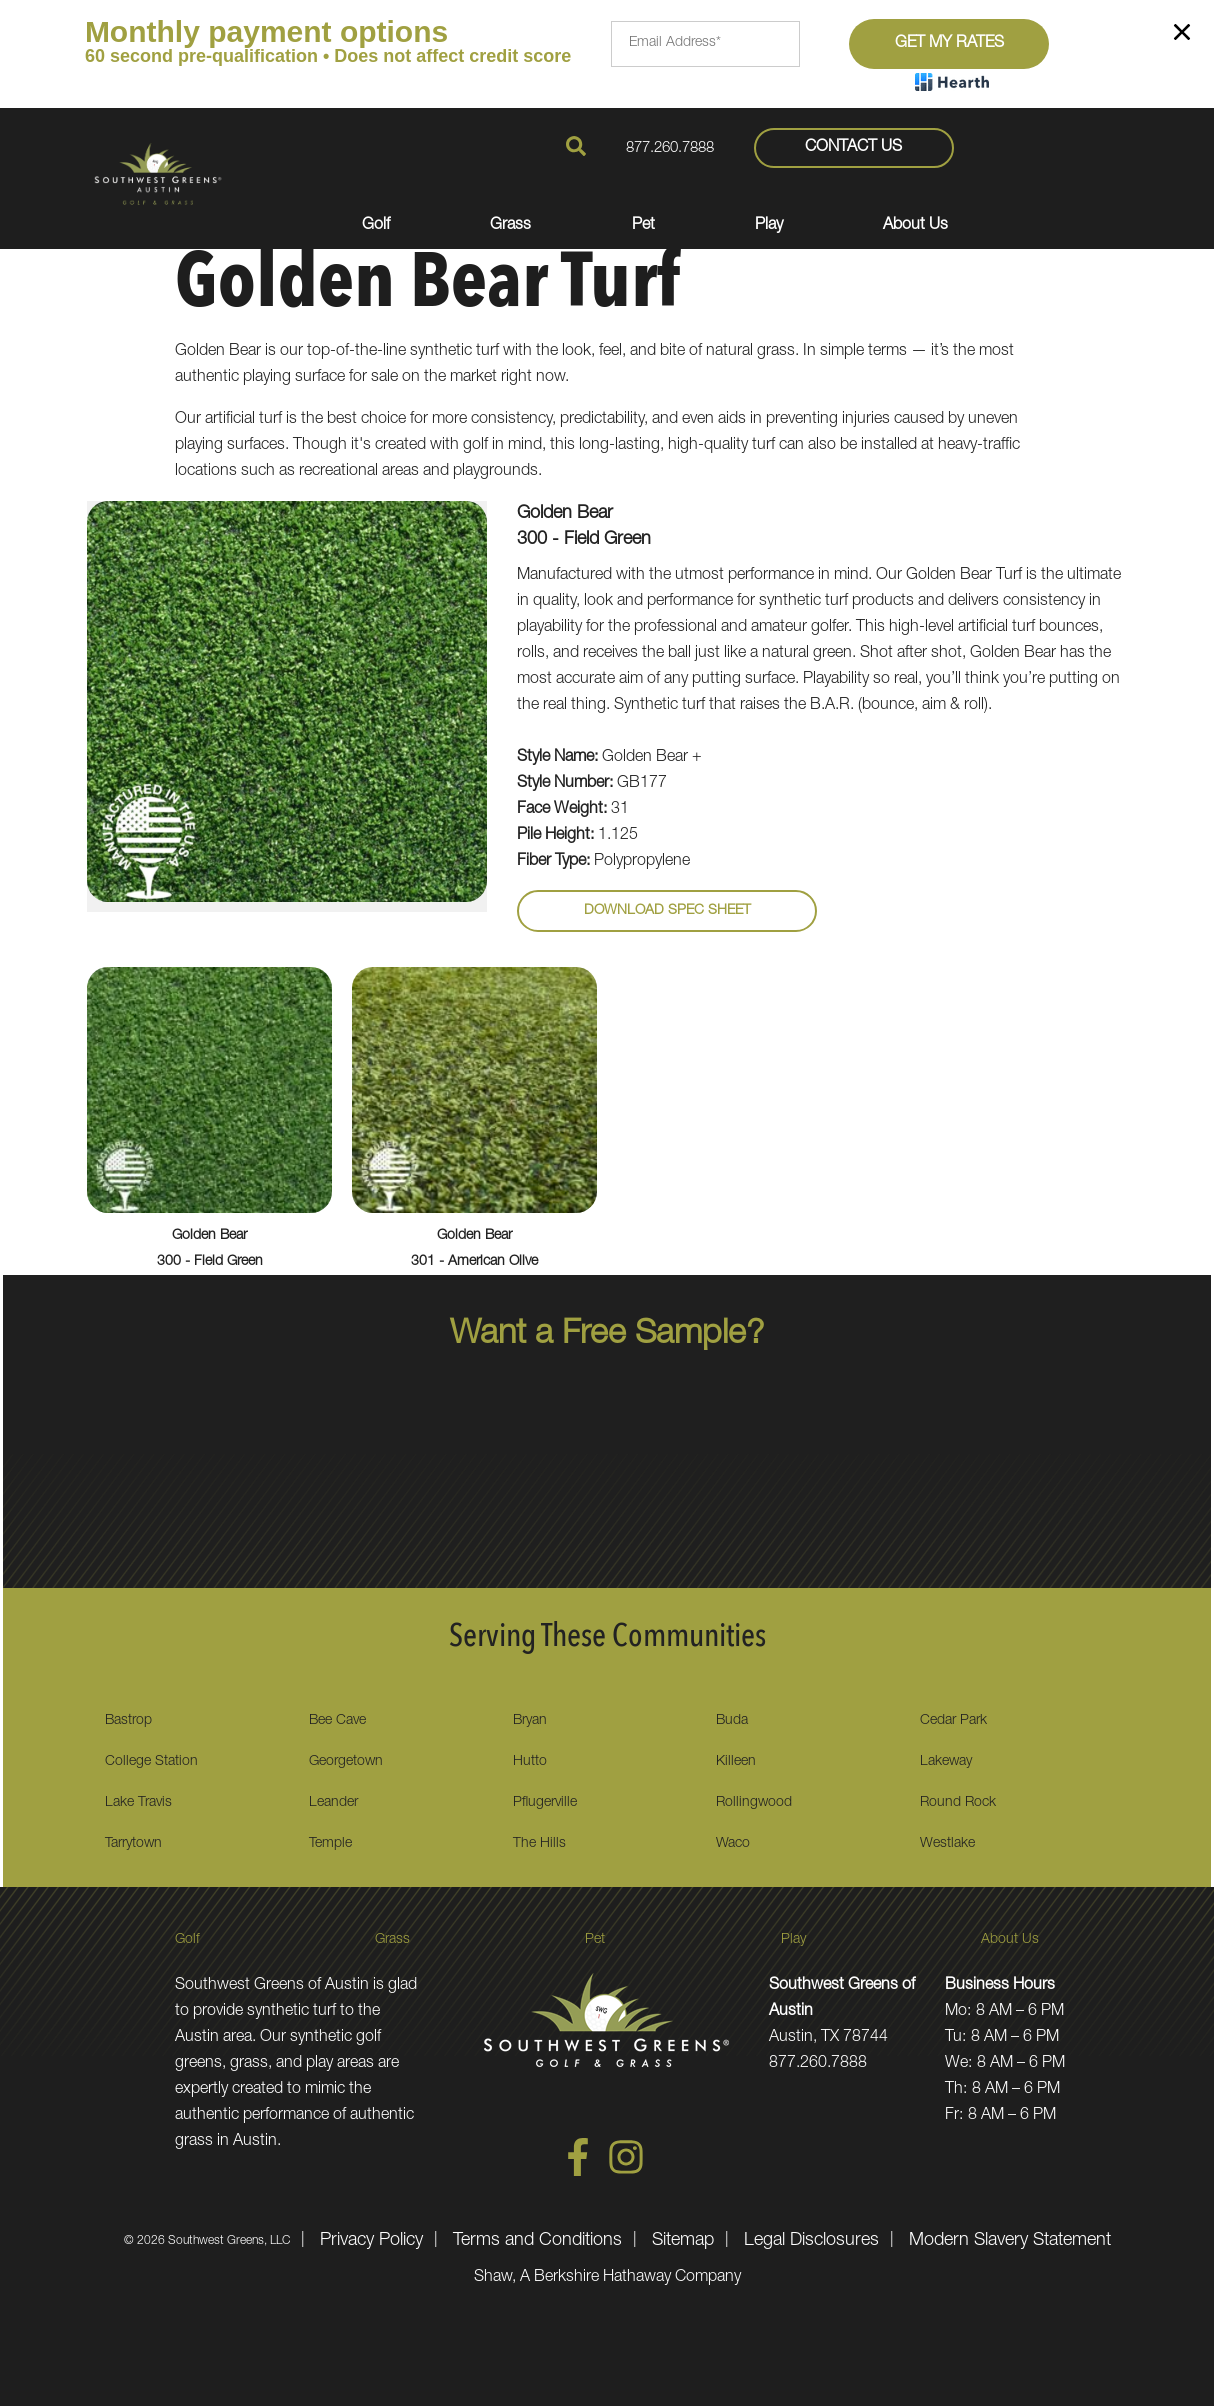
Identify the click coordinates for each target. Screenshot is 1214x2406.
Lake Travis (138, 1803)
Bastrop (128, 1721)
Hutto (530, 1762)
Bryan (530, 1721)
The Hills (539, 1844)
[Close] (1182, 36)
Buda (732, 1721)
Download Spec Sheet (667, 911)
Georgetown (346, 1762)
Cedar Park (953, 1721)
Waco (733, 1844)
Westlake (947, 1844)
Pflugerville (545, 1803)
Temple (330, 1844)
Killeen (736, 1762)
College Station (151, 1762)
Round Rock (958, 1803)
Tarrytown (133, 1844)
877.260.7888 (670, 148)
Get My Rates (949, 44)
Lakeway (946, 1762)
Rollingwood (754, 1803)
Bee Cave (337, 1721)
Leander (333, 1803)
